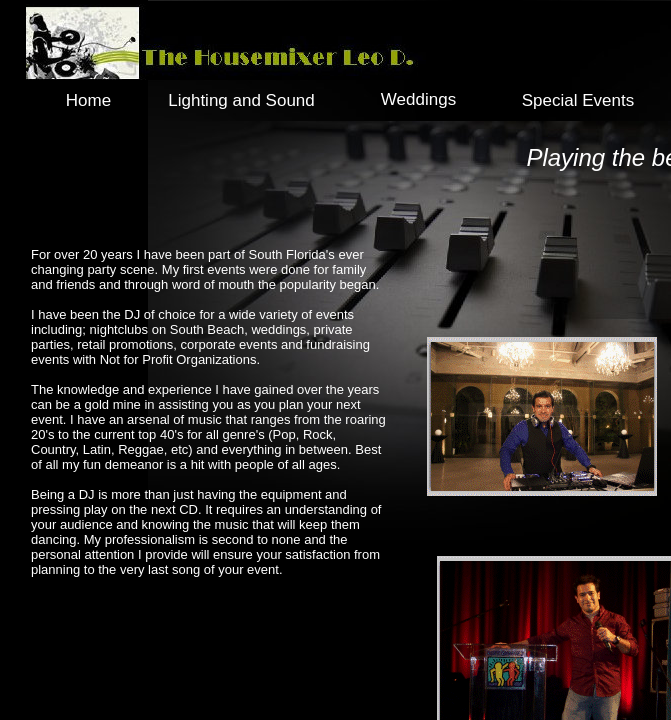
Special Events (578, 100)
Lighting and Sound (241, 100)
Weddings (418, 99)
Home (88, 100)
